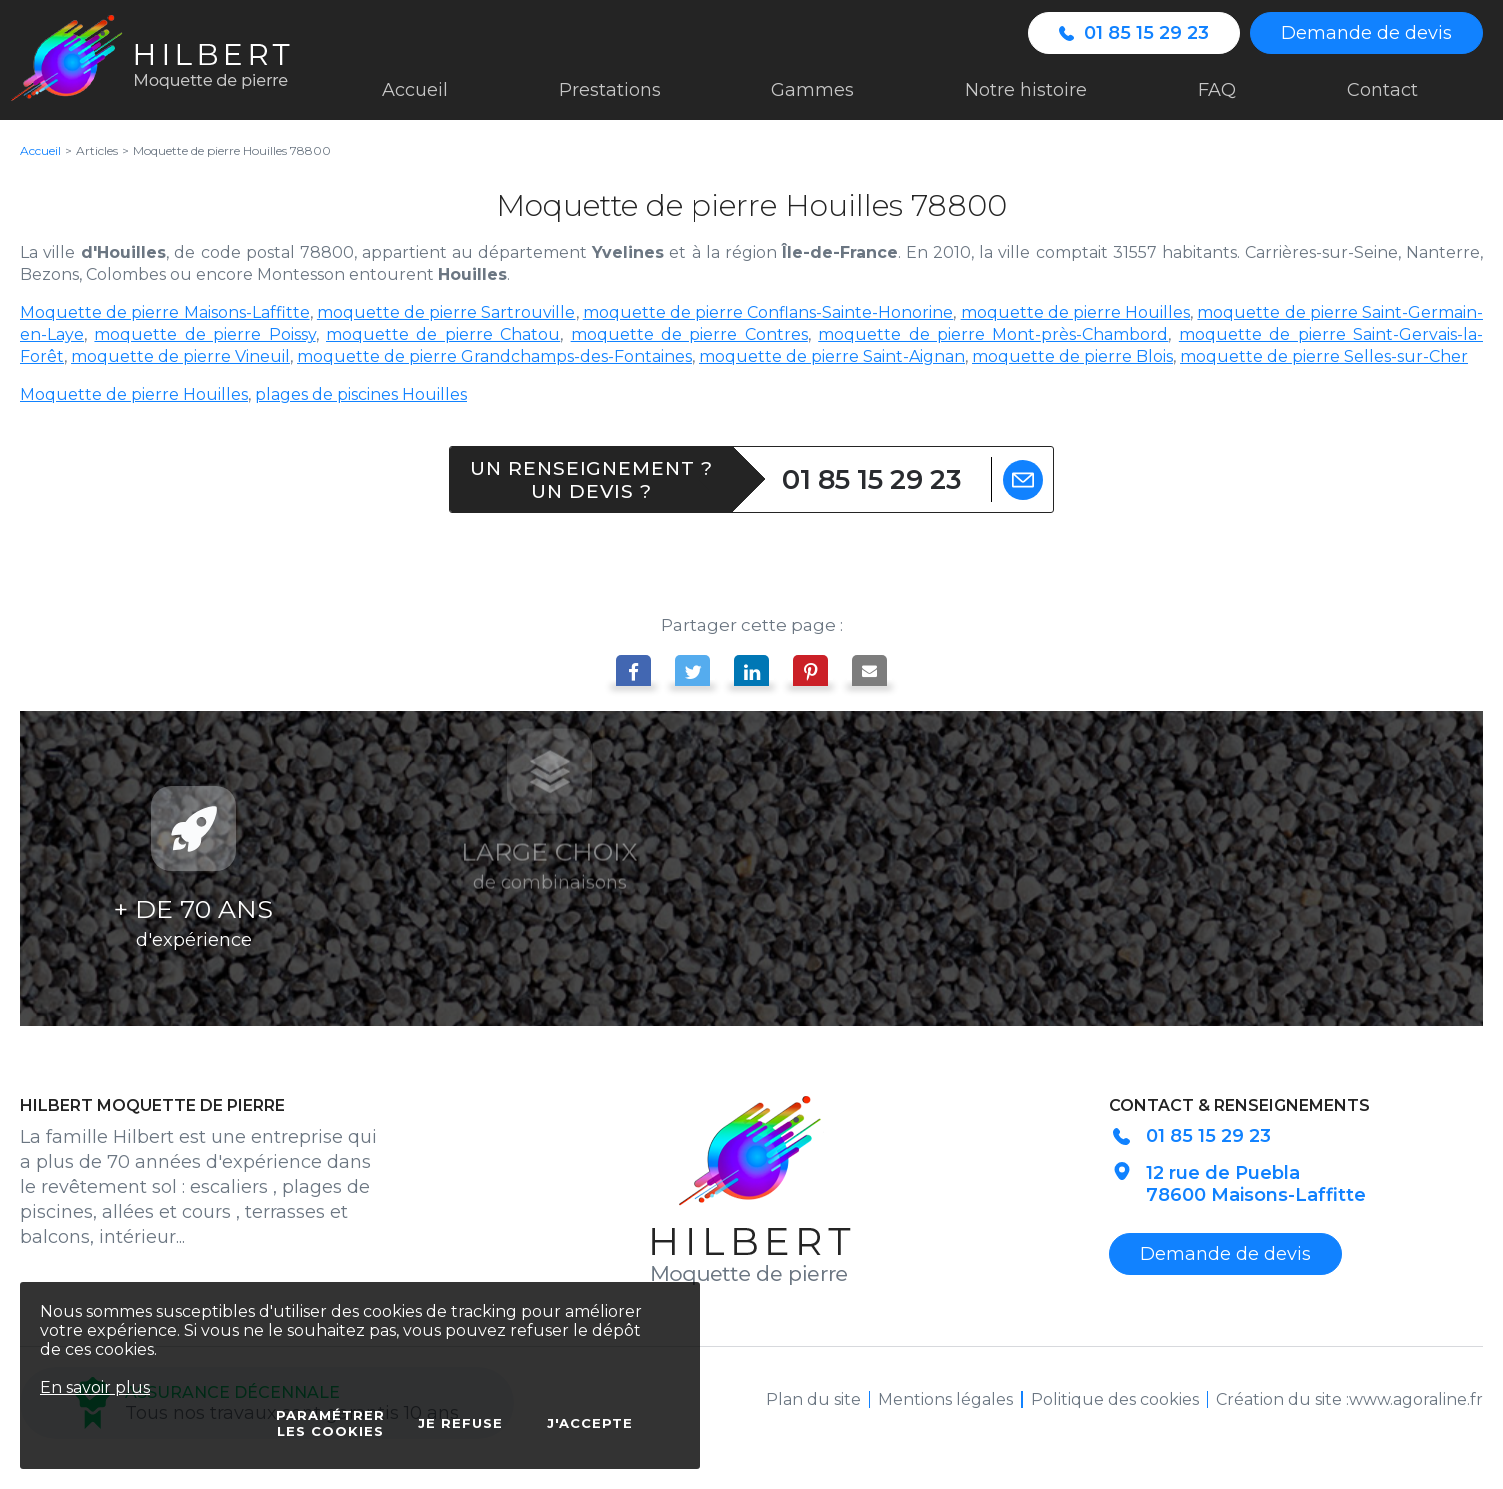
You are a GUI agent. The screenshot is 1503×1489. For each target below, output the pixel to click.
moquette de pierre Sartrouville (446, 312)
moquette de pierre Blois (1072, 356)
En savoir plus (95, 1387)
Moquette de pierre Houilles (134, 394)
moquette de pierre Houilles (1076, 312)
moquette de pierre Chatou (443, 334)
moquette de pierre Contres (689, 334)
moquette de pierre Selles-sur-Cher (1324, 356)
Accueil (40, 150)
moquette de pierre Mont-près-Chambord (993, 334)
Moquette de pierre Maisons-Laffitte (165, 312)
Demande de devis (1366, 33)
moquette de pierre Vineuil (180, 356)
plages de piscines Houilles (361, 394)
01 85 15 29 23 (872, 479)
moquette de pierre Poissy (204, 334)
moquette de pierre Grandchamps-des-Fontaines (494, 356)
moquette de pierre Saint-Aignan (832, 356)
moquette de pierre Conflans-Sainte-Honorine (768, 312)
